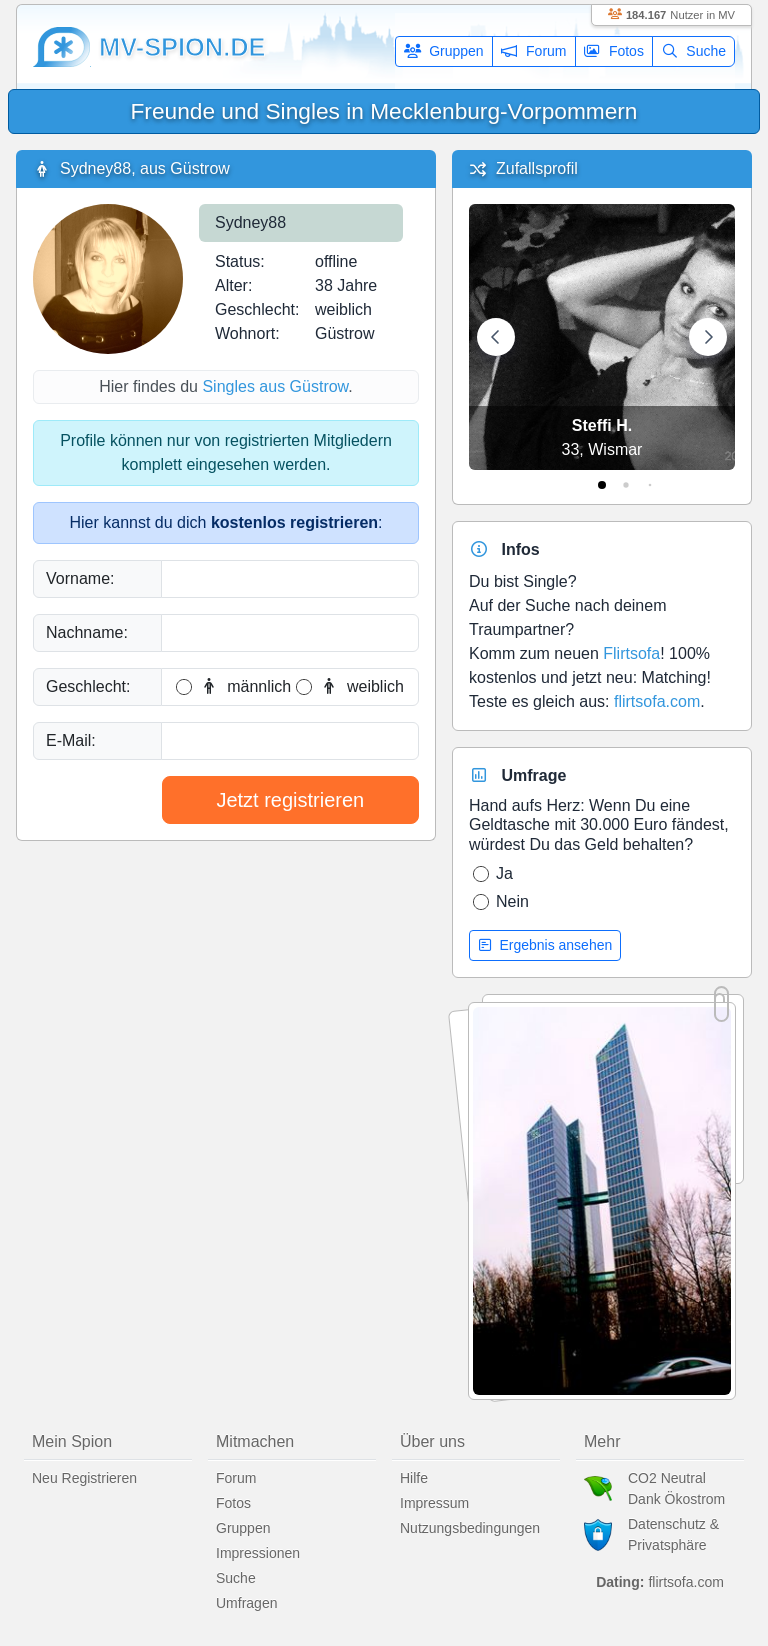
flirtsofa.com (657, 701)
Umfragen (246, 1603)
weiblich (361, 686)
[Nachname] (290, 633)
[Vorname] (290, 579)
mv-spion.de (182, 47)
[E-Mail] (290, 741)
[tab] (602, 485)
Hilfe (414, 1478)
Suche (693, 51)
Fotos (614, 51)
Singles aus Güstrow (275, 386)
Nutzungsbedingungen (470, 1528)
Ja (504, 873)
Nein (512, 901)
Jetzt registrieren (290, 800)
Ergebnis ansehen (545, 945)
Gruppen (444, 51)
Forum (534, 51)
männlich (245, 686)
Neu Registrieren (84, 1478)
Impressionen (258, 1553)
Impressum (434, 1503)
